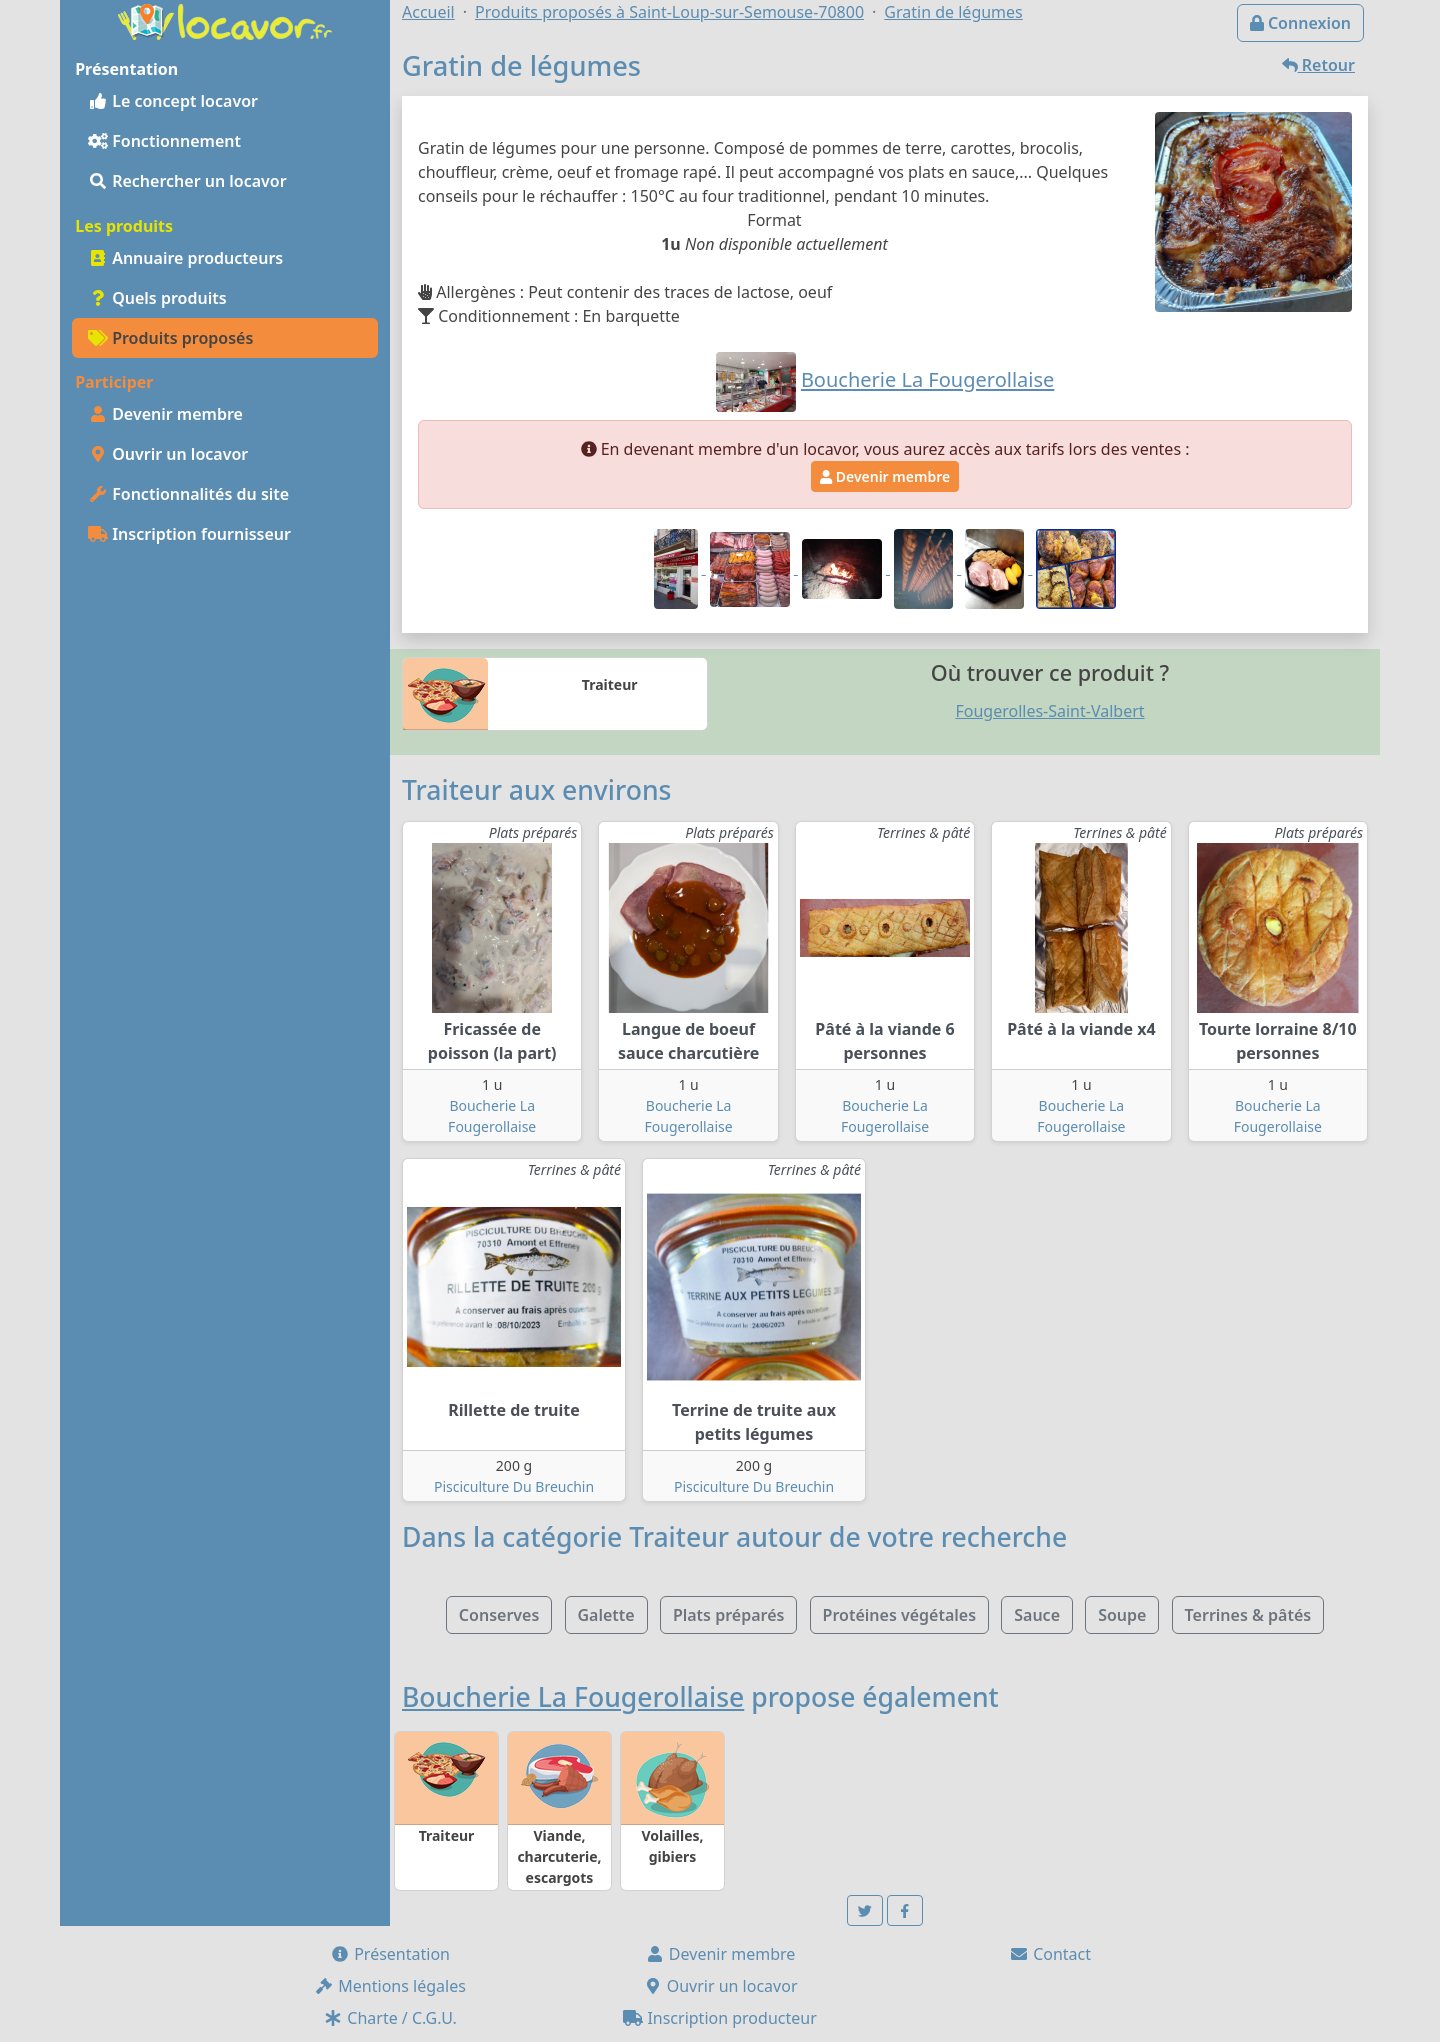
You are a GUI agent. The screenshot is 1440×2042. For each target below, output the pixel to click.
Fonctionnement (164, 141)
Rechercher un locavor (187, 181)
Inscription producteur (720, 2018)
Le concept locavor (173, 101)
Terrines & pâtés (1248, 1615)
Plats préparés (729, 1615)
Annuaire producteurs (185, 258)
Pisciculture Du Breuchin (514, 1486)
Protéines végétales (899, 1615)
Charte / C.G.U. (390, 2018)
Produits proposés (170, 338)
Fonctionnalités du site (188, 494)
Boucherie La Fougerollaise (573, 1697)
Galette (606, 1615)
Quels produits (157, 298)
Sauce (1037, 1615)
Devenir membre (165, 414)
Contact (1050, 1954)
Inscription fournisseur (189, 534)
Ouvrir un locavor (168, 454)
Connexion (1300, 23)
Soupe (1122, 1615)
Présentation (390, 1954)
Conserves (499, 1615)
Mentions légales (390, 1986)
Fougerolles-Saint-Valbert (1049, 711)
